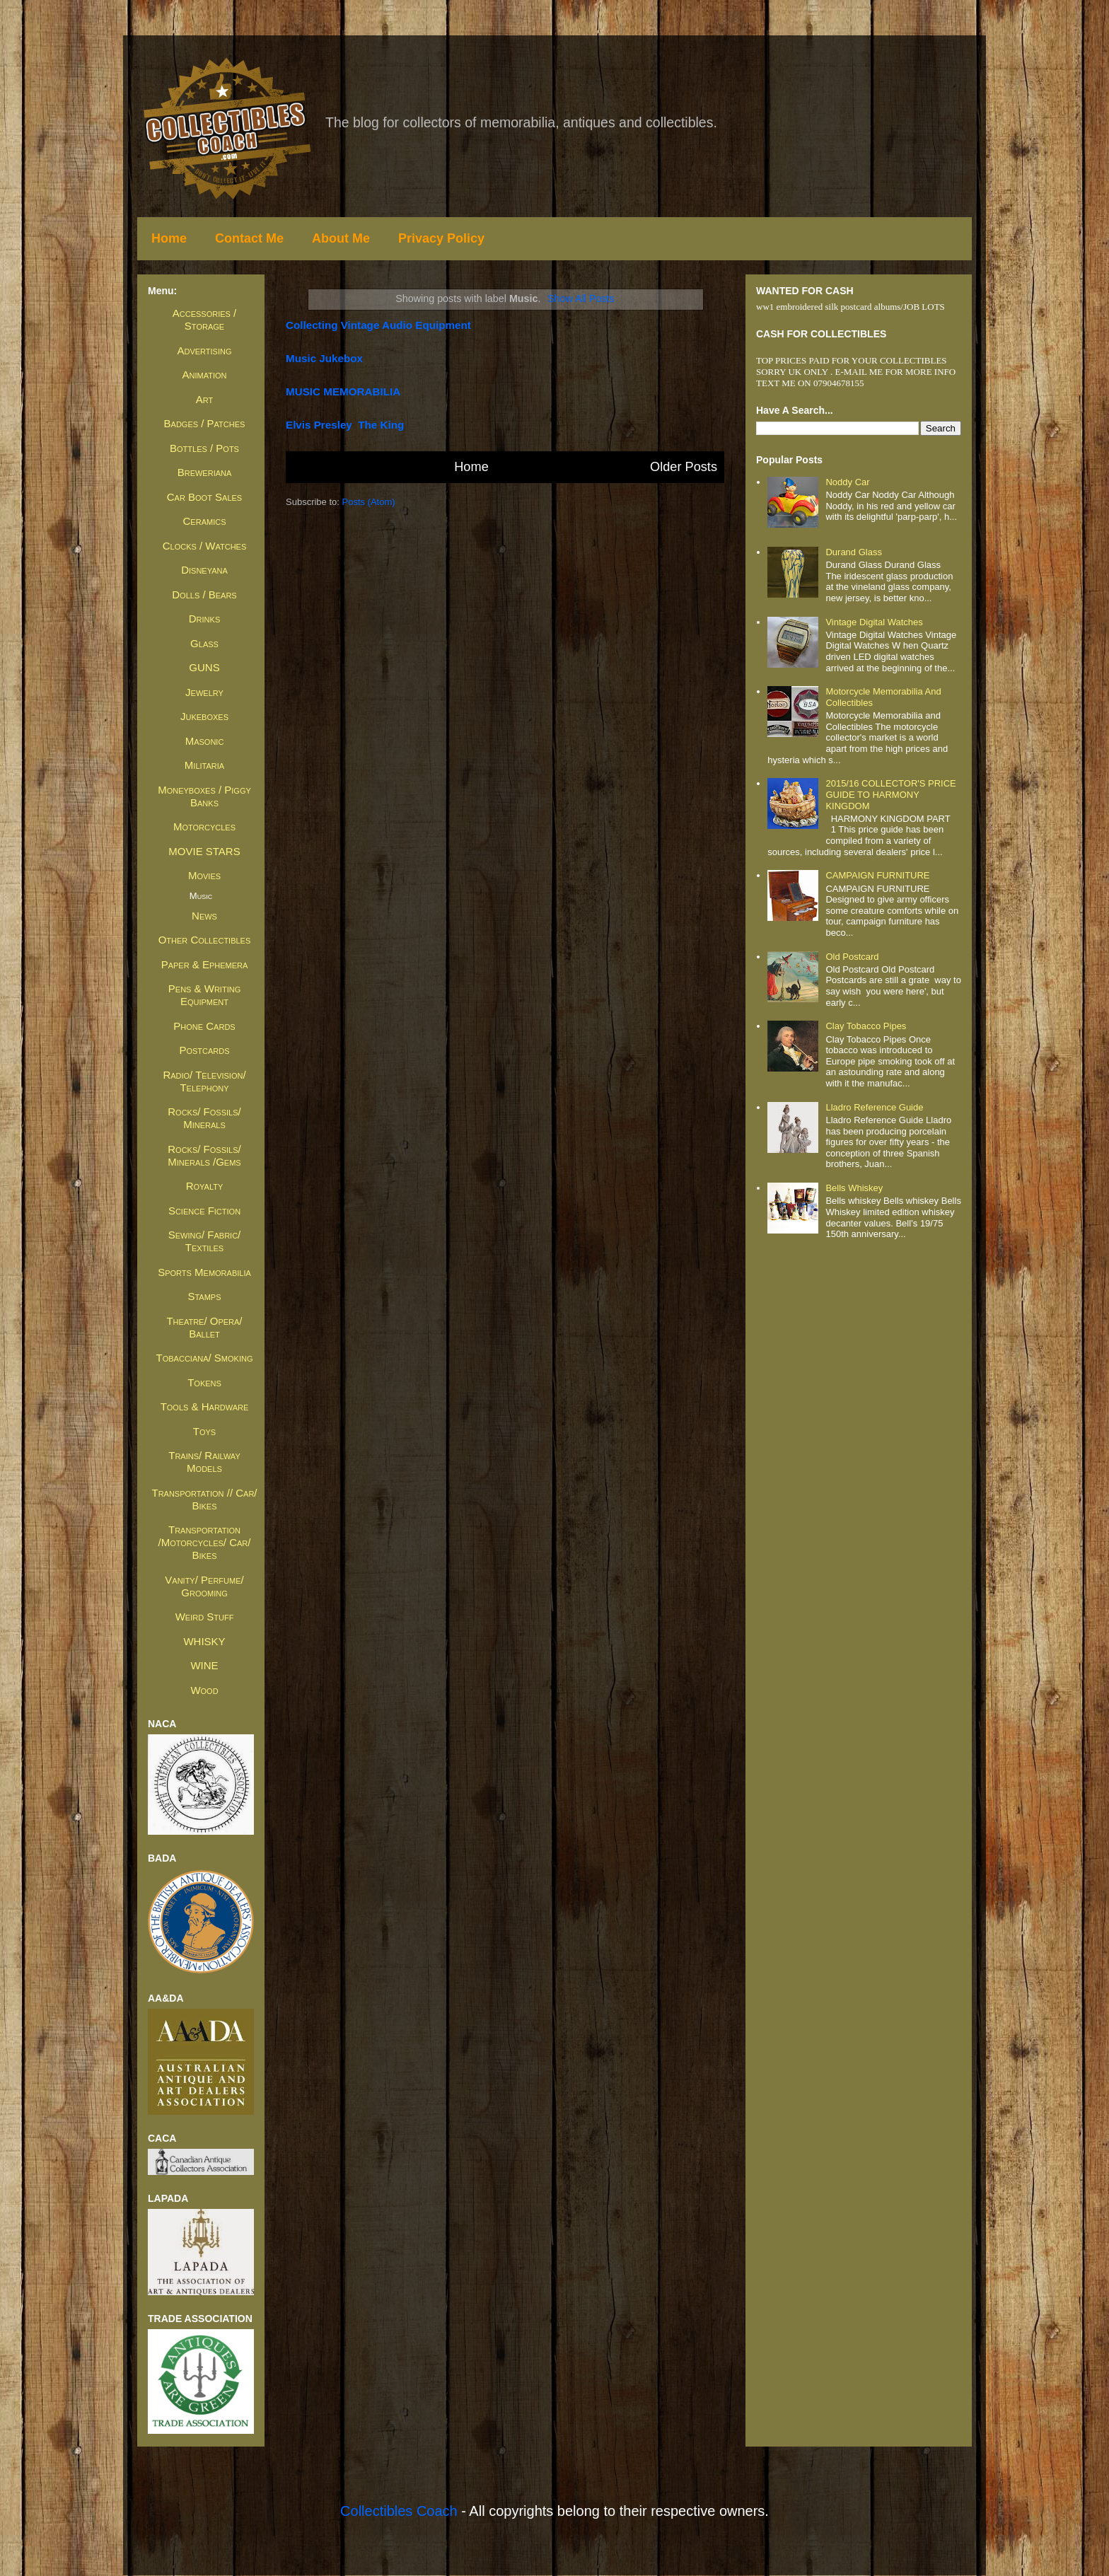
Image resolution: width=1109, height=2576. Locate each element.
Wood (204, 1690)
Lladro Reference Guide (874, 1107)
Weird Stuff (204, 1617)
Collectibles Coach (399, 2511)
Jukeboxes (204, 716)
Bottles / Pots (204, 448)
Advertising (204, 350)
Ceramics (204, 521)
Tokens (204, 1382)
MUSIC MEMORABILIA (343, 391)
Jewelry (204, 692)
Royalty (204, 1186)
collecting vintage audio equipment (378, 325)
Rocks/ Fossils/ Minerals (204, 1118)
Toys (204, 1431)
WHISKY (204, 1641)
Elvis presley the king (345, 425)
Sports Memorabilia (204, 1272)
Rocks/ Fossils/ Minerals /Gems (204, 1155)
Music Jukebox (324, 358)
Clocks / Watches (205, 546)
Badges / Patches (204, 423)
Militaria (204, 765)
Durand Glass (853, 552)
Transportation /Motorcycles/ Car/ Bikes (204, 1542)
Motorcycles (204, 826)
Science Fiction (204, 1211)
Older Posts (683, 467)
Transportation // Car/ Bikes (204, 1499)
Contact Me (249, 238)
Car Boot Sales (204, 497)
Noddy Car (847, 482)
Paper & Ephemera (204, 964)
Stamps (204, 1296)
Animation (204, 375)
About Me (341, 238)
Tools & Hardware (205, 1406)
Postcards (204, 1050)
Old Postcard (851, 956)
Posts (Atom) (368, 502)
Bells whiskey (854, 1188)
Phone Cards (204, 1026)
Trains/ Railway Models (204, 1461)
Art (204, 399)
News (204, 916)
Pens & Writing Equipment (204, 994)
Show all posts (581, 298)
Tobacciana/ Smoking (204, 1358)
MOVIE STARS (204, 851)
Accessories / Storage (204, 319)
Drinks (204, 619)
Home (169, 238)
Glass (204, 643)
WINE (204, 1665)
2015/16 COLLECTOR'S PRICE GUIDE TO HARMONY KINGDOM (890, 794)
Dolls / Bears (204, 594)
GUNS (204, 667)
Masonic (204, 741)
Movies (204, 875)
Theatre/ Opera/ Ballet (204, 1327)
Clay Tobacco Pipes (865, 1026)
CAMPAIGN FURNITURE (877, 875)
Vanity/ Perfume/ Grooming (204, 1586)
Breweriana (205, 472)
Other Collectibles (204, 940)
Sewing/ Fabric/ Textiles (204, 1241)
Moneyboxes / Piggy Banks (204, 796)
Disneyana (204, 570)
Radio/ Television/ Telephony (204, 1081)
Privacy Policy (441, 238)
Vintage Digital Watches (873, 622)
